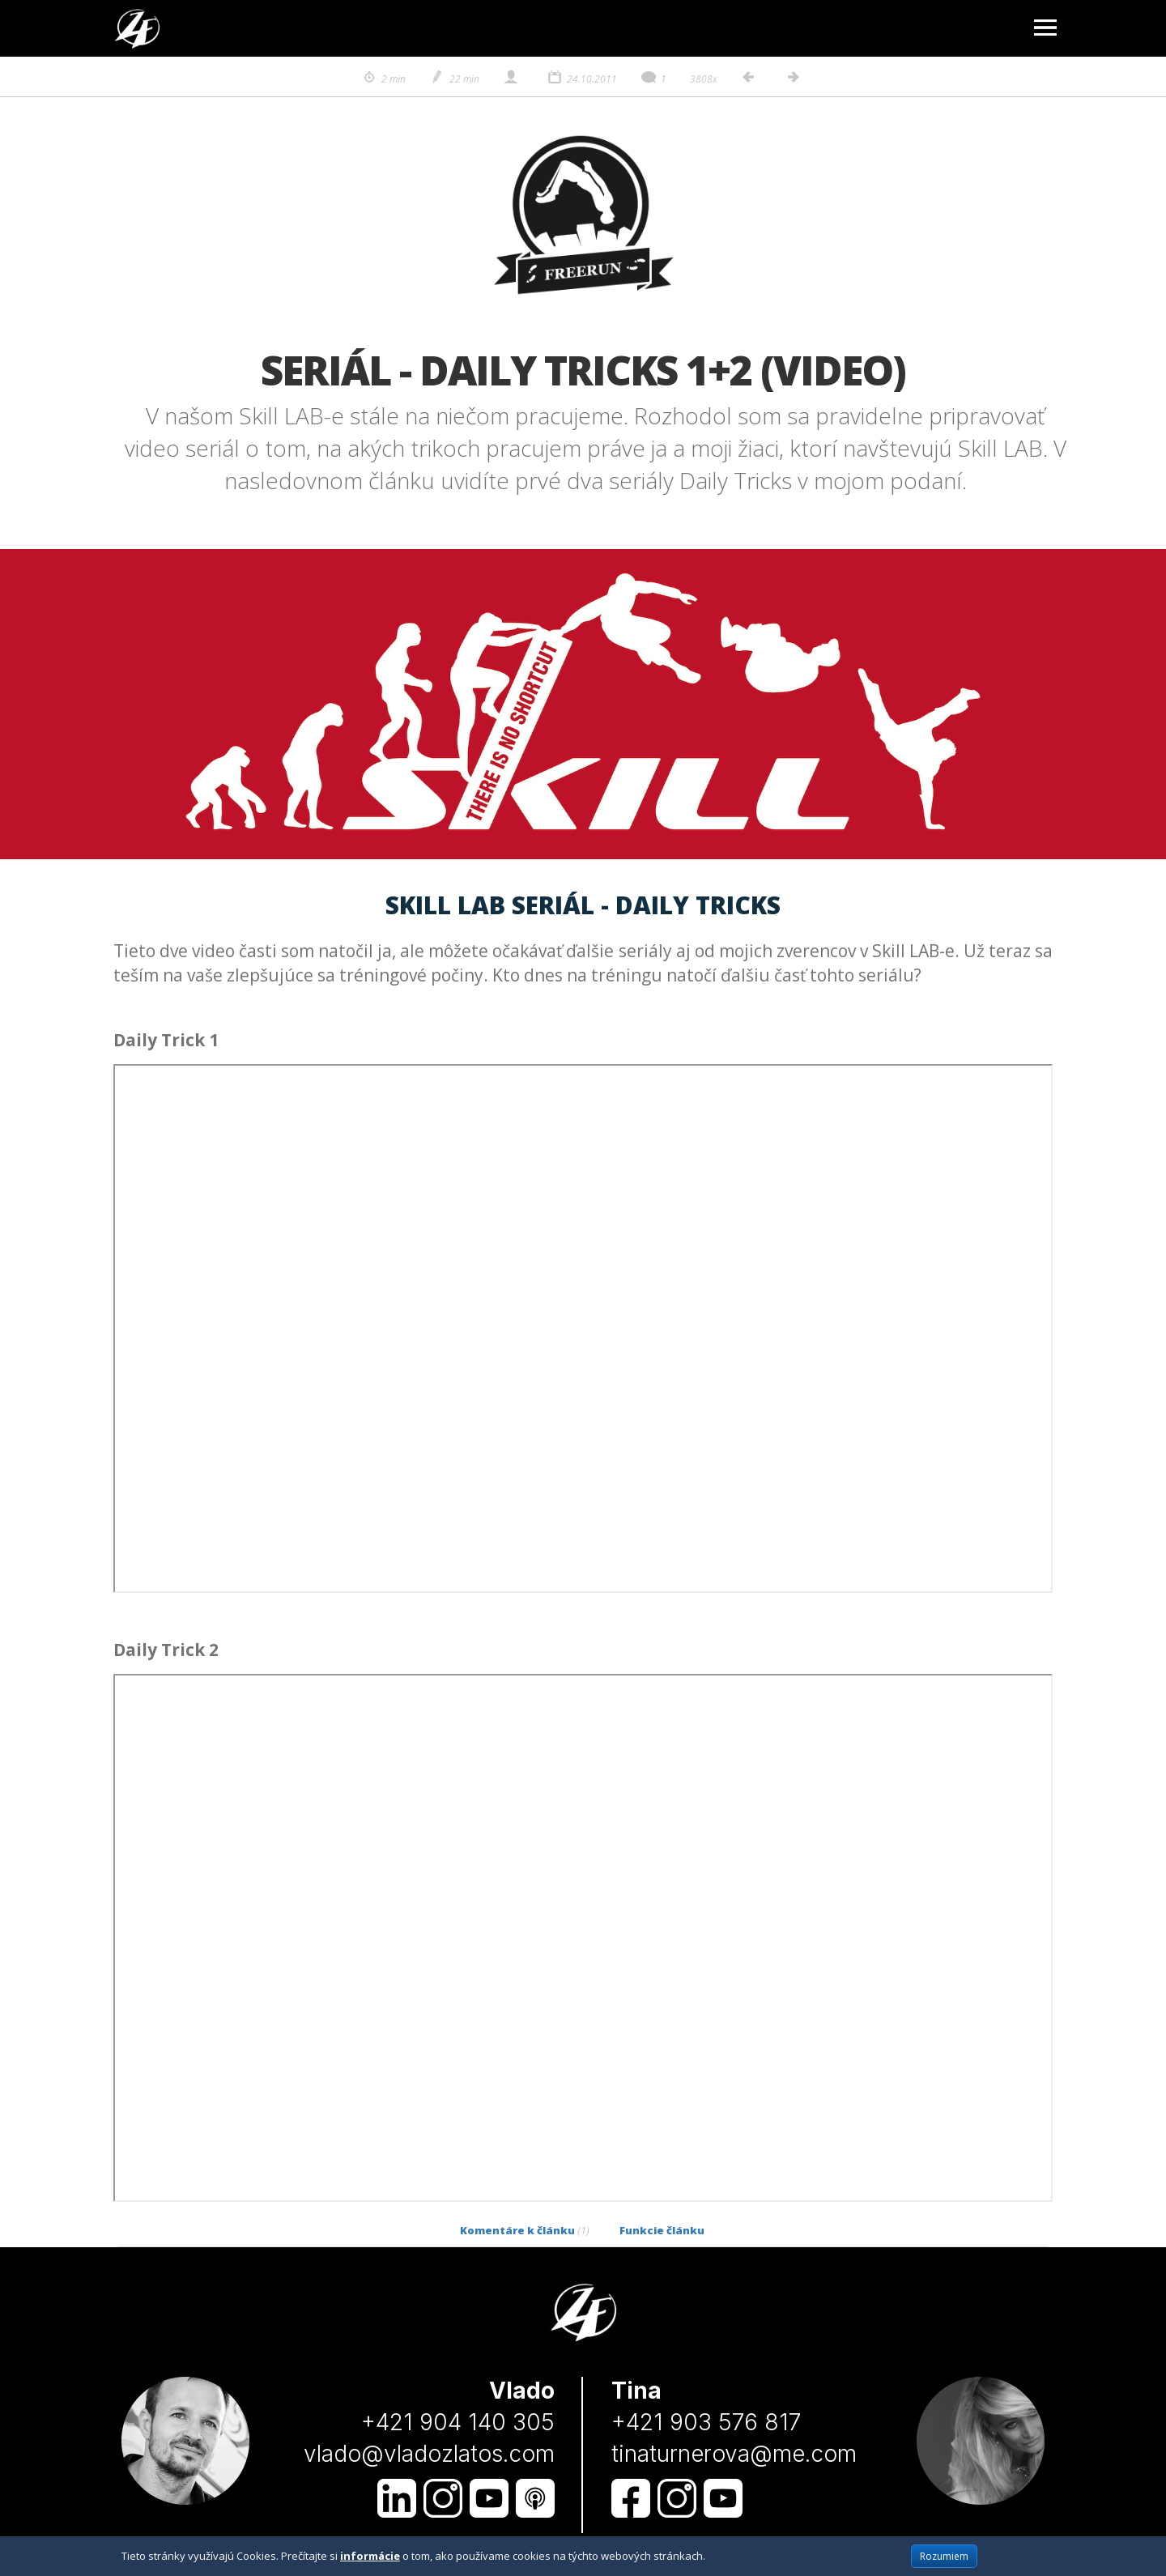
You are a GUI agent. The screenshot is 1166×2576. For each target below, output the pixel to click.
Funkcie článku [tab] (661, 2230)
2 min (383, 79)
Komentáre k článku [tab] (524, 2230)
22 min (454, 79)
